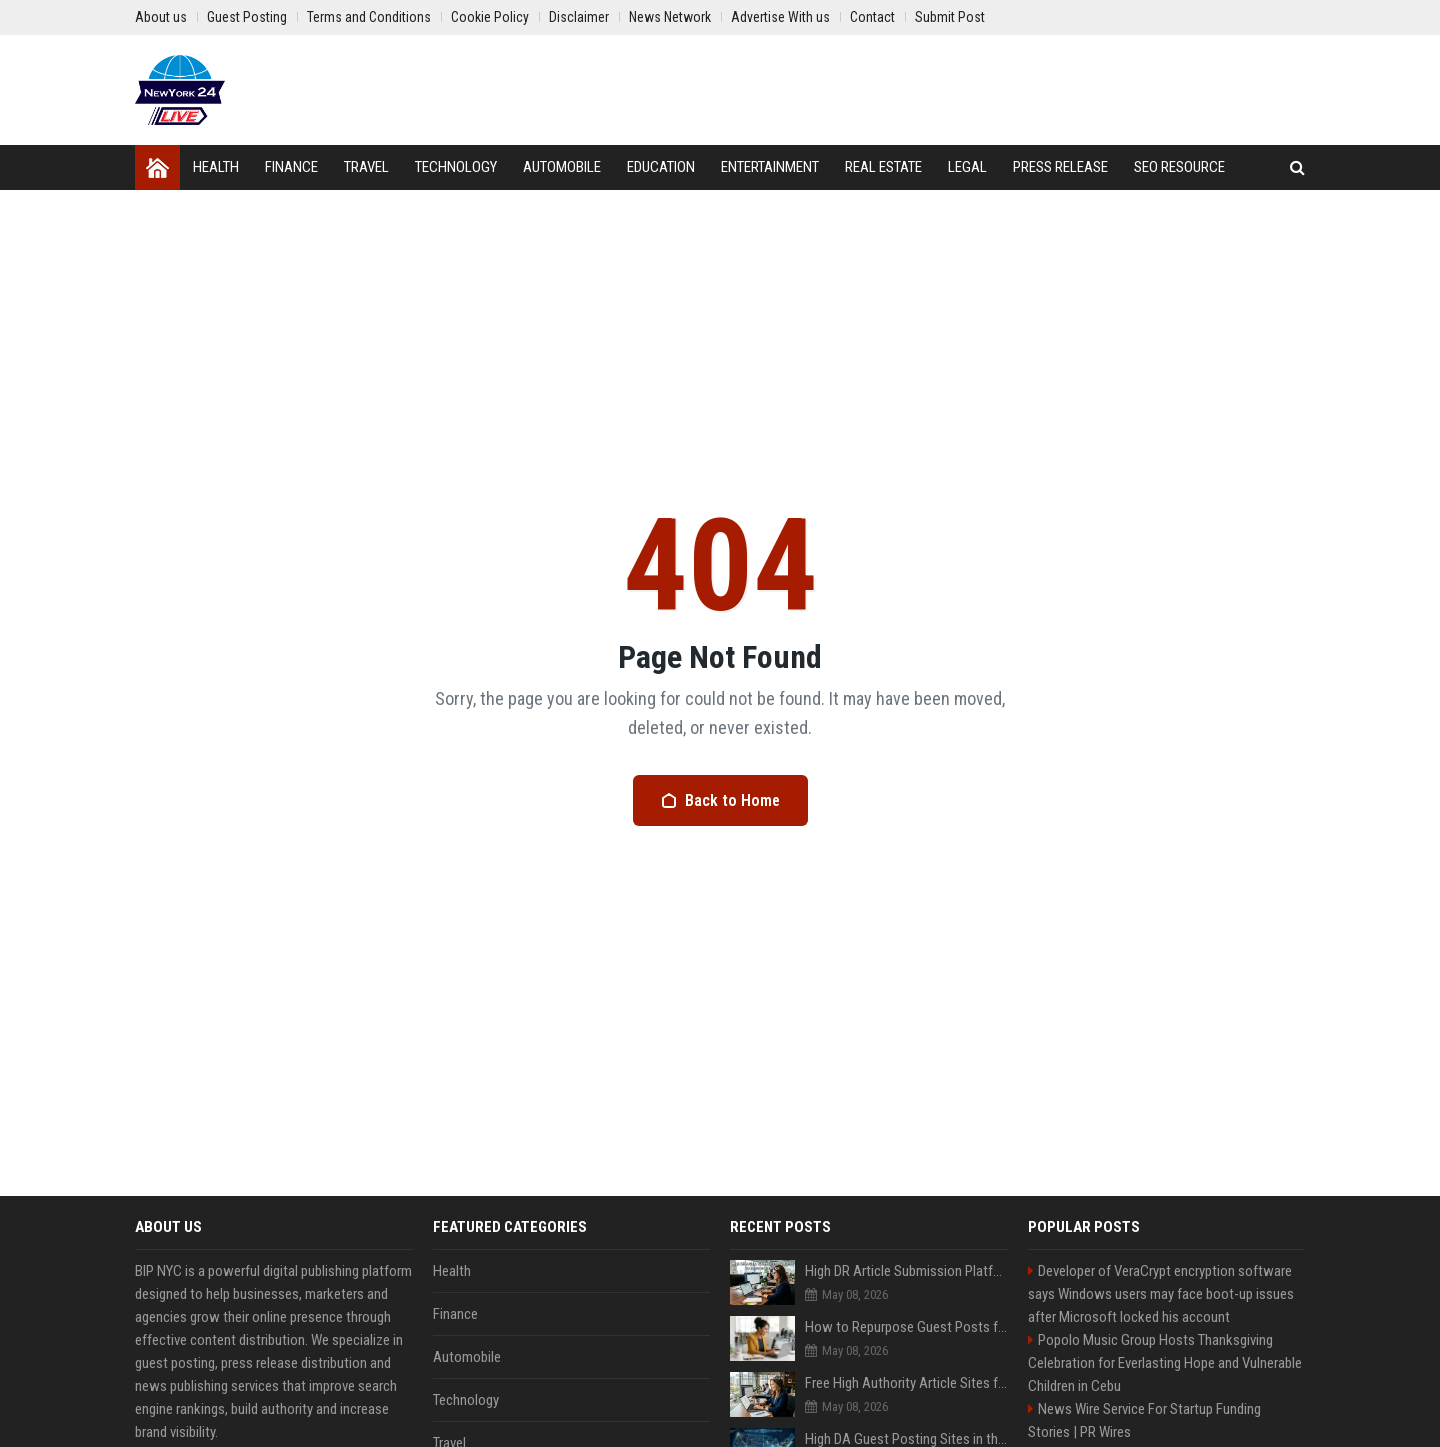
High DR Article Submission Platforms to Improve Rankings (906, 1271)
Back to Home (720, 800)
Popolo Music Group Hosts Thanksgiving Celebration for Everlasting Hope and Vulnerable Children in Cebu (1165, 1363)
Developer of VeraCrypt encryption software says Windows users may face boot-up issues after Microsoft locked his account (1161, 1294)
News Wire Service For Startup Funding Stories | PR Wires (1144, 1420)
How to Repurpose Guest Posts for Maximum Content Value (906, 1327)
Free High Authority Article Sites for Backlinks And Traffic (906, 1383)
